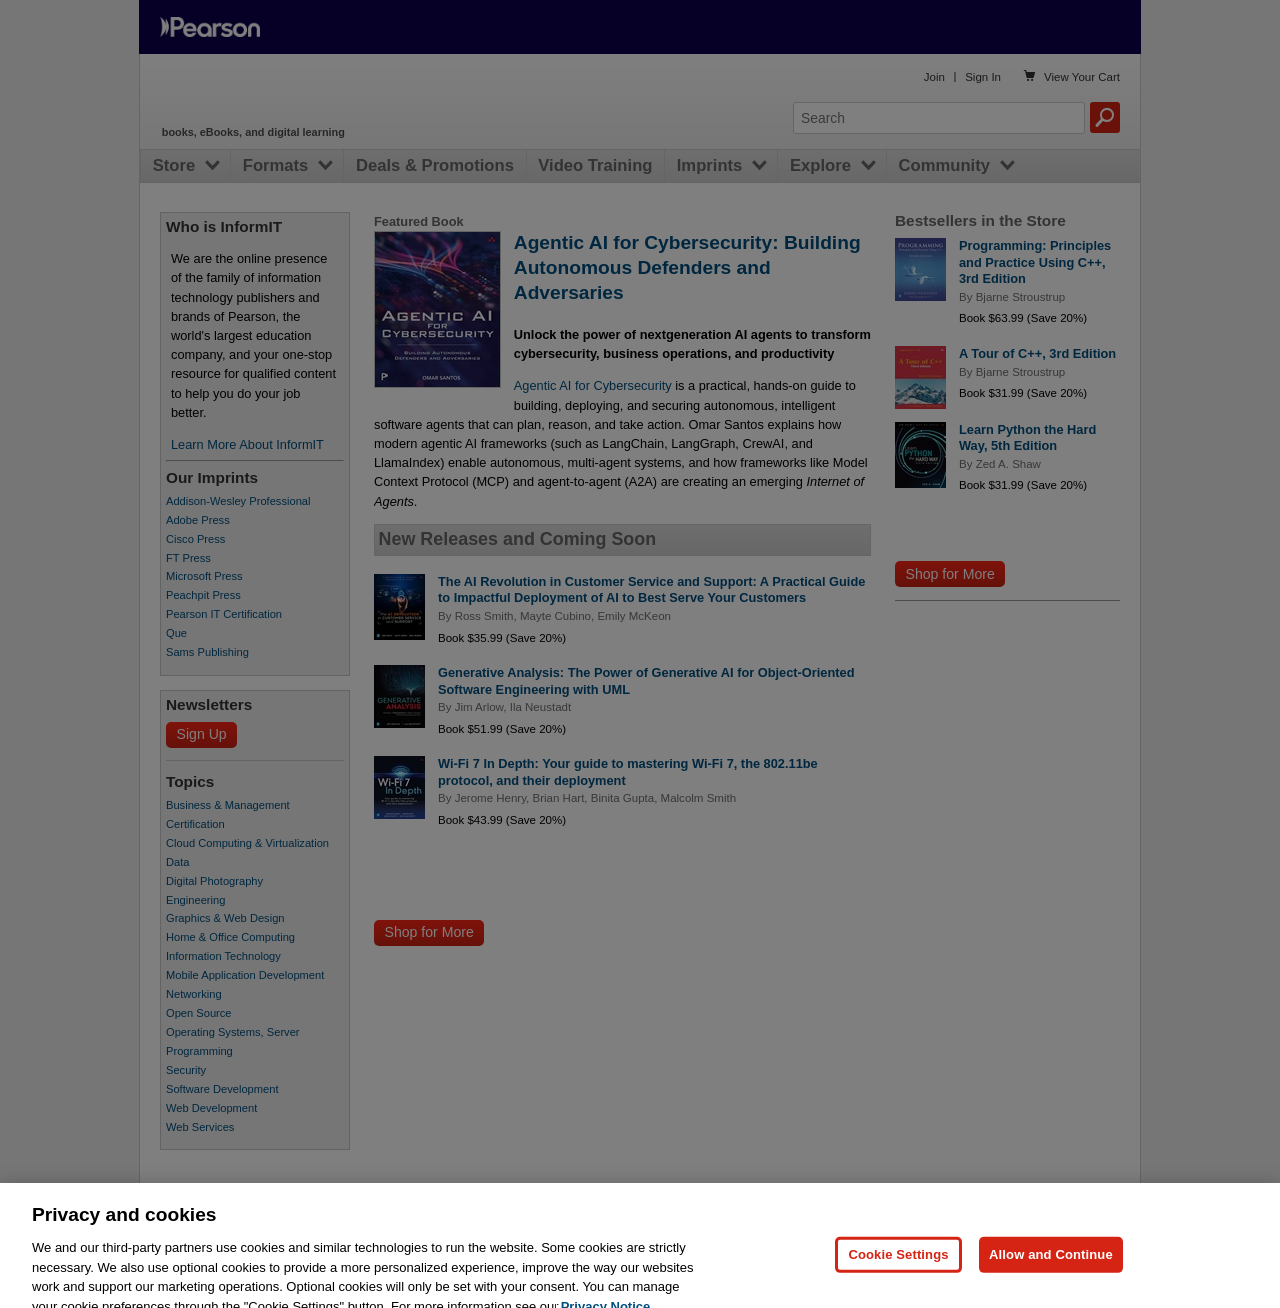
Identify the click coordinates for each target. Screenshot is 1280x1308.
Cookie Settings (898, 1278)
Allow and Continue (1051, 1278)
